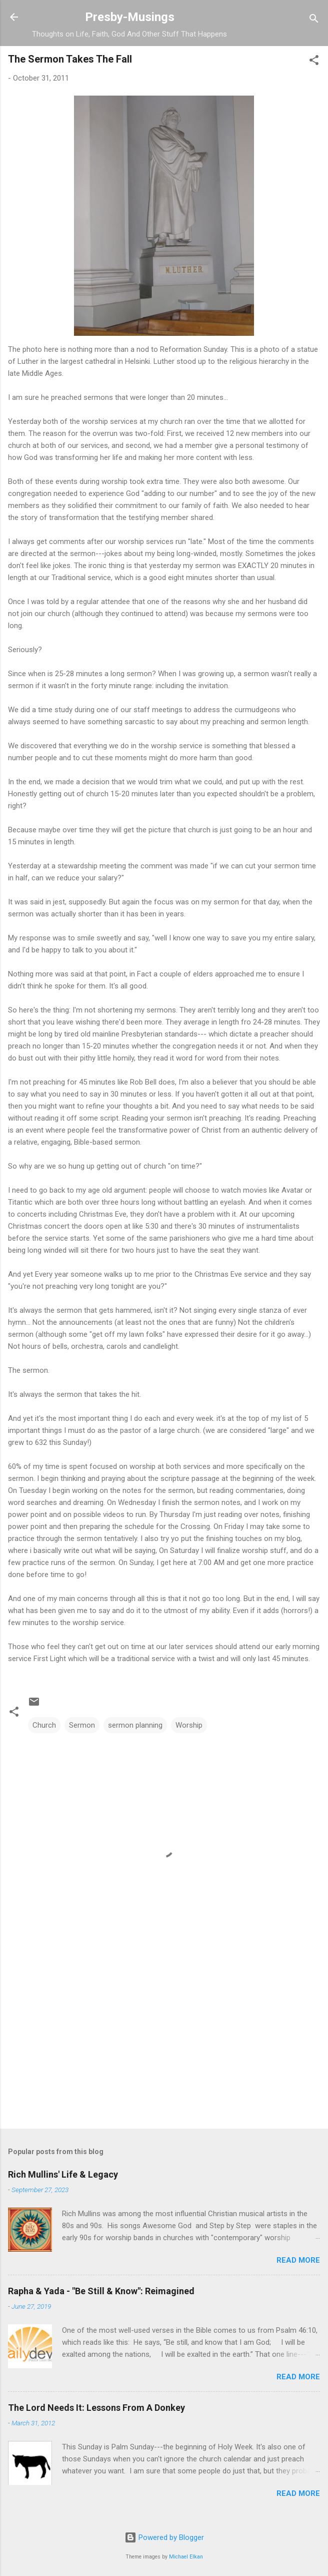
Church (44, 1725)
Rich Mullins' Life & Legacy (63, 2174)
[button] (314, 62)
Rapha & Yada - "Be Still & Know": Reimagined (101, 2291)
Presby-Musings (129, 17)
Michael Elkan (186, 2556)
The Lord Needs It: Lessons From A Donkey (96, 2407)
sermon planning (135, 1725)
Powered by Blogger (164, 2537)
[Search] (314, 20)
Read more (298, 2260)
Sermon (82, 1725)
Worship (189, 1725)
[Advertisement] (164, 2042)
